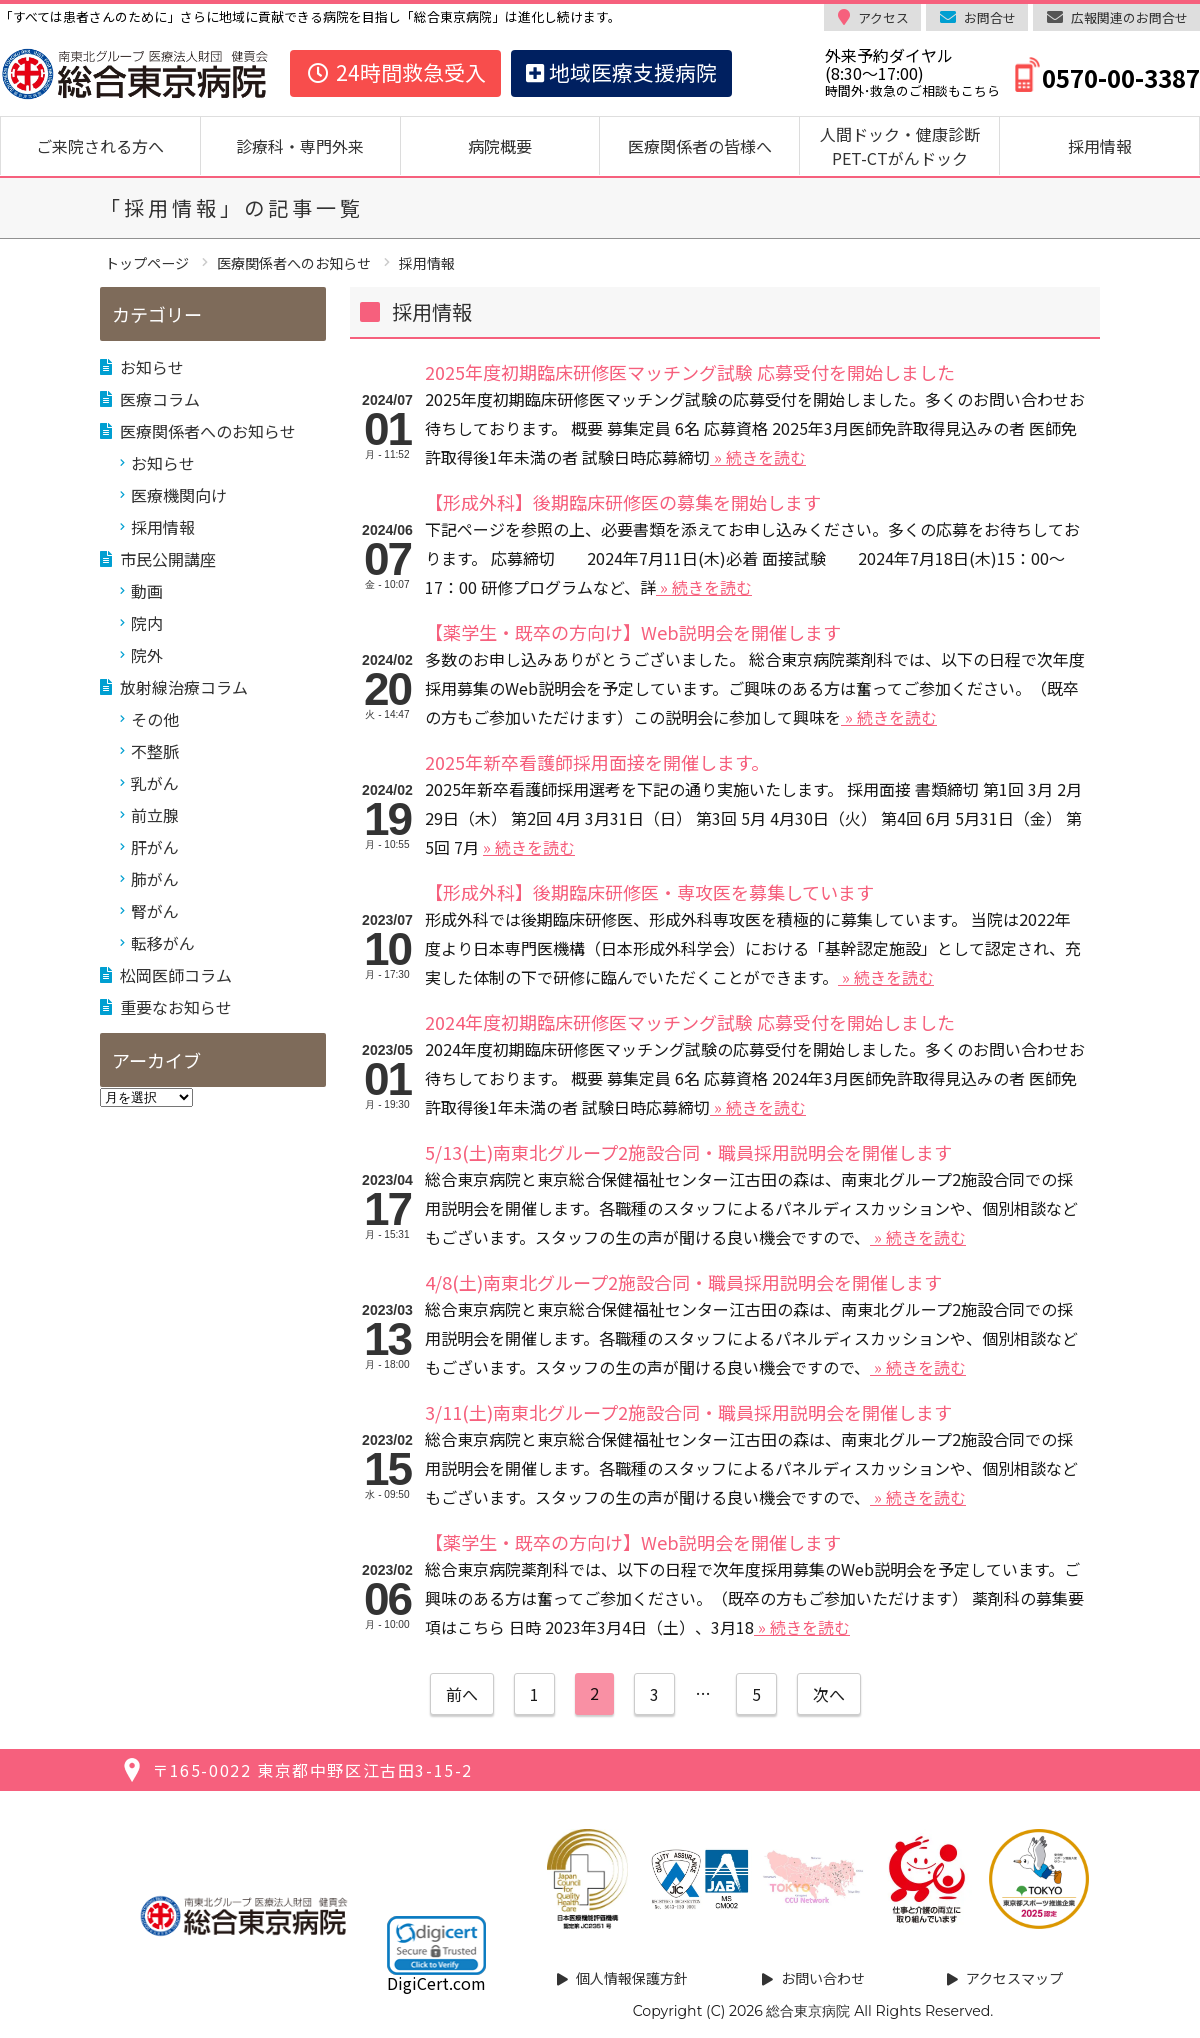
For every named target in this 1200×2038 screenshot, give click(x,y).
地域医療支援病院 (621, 72)
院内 (147, 623)
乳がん (155, 783)
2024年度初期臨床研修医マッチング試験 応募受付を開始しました (690, 1022)
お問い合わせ (823, 1978)
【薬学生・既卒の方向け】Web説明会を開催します (633, 632)
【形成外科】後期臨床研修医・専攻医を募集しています (649, 892)
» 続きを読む (758, 457)
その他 (155, 719)
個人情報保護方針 (632, 1978)
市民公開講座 (168, 559)
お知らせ (152, 367)
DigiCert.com (436, 1983)
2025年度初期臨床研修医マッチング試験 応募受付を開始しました (690, 372)
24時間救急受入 (395, 72)
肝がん (155, 847)
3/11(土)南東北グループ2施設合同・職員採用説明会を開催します (688, 1412)
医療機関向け (179, 495)
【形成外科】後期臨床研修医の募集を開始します (623, 502)
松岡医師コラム (176, 975)
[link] (436, 1945)
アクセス (883, 17)
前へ (462, 1694)
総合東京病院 (808, 2011)
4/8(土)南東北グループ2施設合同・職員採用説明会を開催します (683, 1282)
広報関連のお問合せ (1129, 17)
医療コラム (160, 399)
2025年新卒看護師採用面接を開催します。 (597, 762)
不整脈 (155, 751)
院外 (147, 655)
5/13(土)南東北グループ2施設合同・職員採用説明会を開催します (688, 1152)
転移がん (163, 943)
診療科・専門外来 (300, 146)
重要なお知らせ (176, 1007)
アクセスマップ (1014, 1978)
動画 (147, 591)
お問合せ (990, 17)
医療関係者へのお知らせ (208, 431)
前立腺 (155, 815)
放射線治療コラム (184, 687)
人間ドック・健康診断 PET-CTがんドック (908, 146)
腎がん (155, 911)
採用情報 (1100, 146)
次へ (829, 1694)
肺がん (155, 879)
